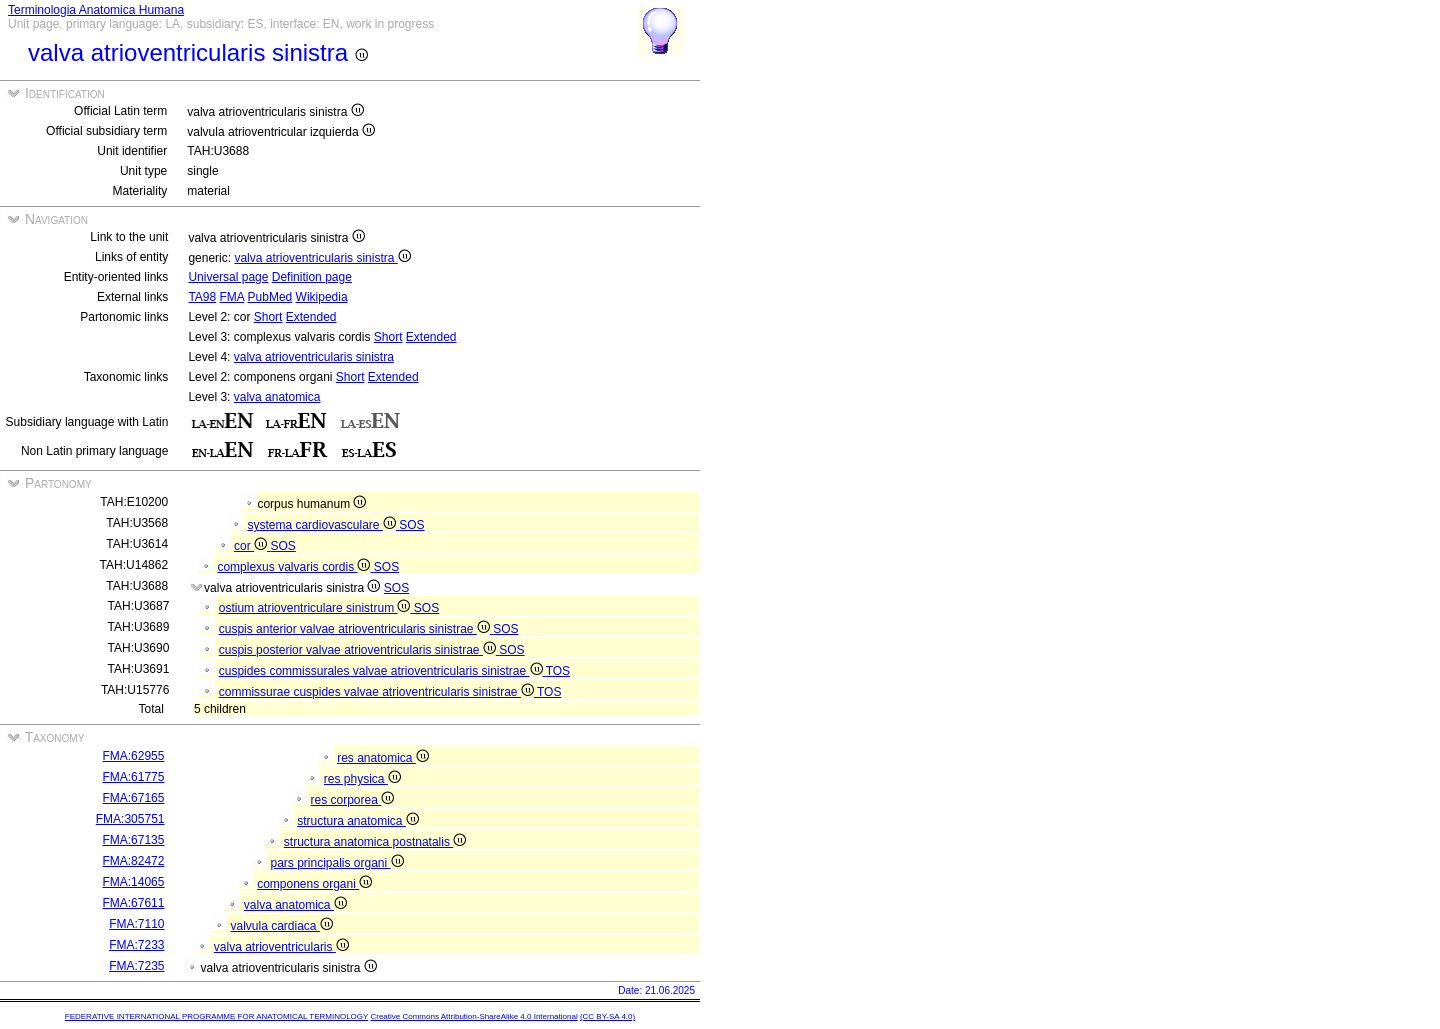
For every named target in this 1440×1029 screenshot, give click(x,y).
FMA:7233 (136, 945)
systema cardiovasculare (323, 525)
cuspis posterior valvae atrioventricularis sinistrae (359, 650)
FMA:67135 (133, 840)
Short (268, 317)
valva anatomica (277, 397)
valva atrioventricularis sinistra (322, 258)
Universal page (228, 277)
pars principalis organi (336, 863)
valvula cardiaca (281, 926)
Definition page (312, 277)
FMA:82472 (133, 861)
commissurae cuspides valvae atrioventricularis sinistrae (378, 692)
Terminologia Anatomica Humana (96, 10)
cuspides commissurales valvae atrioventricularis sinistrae (382, 671)
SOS (411, 525)
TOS (558, 671)
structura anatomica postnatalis (375, 842)
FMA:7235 (136, 966)
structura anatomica (358, 821)
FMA (232, 297)
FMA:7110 (136, 924)
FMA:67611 (133, 903)
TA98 (202, 297)
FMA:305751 (130, 819)
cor (252, 546)
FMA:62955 (133, 756)
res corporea (352, 800)
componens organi (314, 884)
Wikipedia (322, 297)
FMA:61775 (133, 777)
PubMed (270, 297)
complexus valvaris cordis (295, 567)
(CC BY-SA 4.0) (607, 1016)
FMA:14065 (133, 882)
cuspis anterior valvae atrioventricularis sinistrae (356, 629)
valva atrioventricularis (281, 947)
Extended (311, 317)
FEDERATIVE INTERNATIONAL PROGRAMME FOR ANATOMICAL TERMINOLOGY (216, 1016)
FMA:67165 (133, 798)
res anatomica (383, 758)
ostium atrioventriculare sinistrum (316, 608)
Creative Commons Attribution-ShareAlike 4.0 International (473, 1016)
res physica (362, 779)
